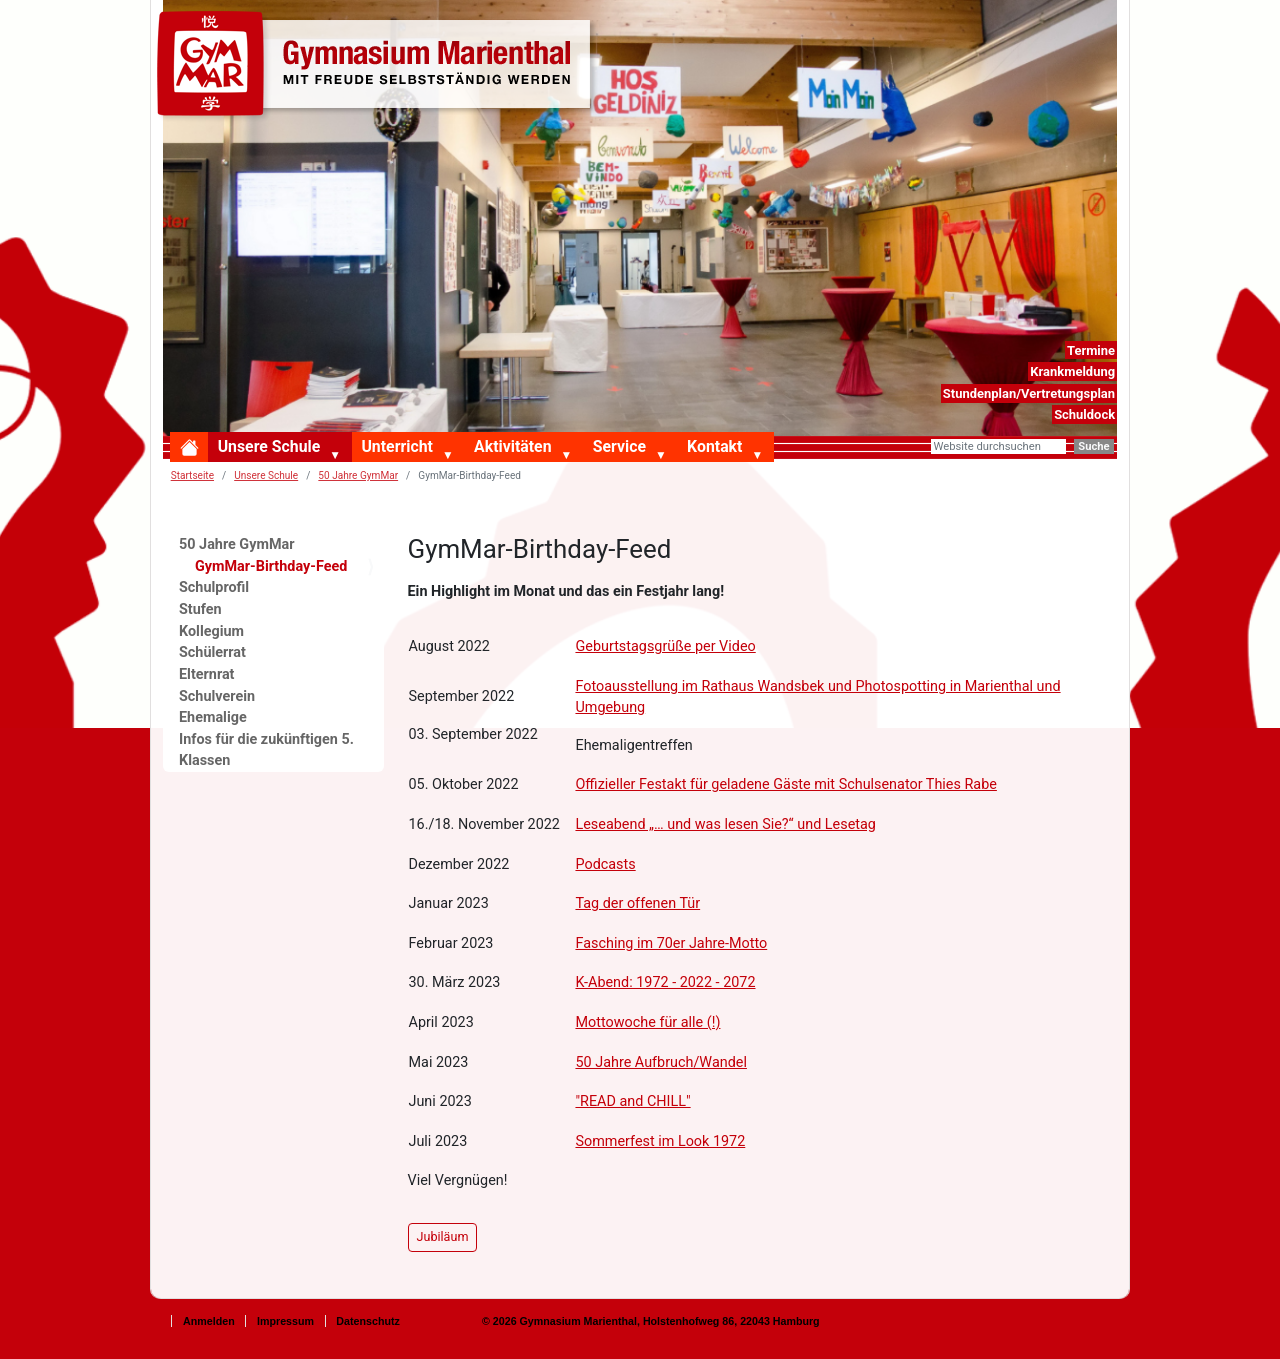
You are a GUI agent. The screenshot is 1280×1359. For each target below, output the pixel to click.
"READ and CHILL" (632, 1101)
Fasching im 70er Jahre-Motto (671, 943)
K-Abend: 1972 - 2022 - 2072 (665, 982)
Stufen (200, 609)
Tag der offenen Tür (637, 903)
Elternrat (207, 674)
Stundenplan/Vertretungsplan (1029, 393)
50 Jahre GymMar (358, 475)
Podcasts (605, 864)
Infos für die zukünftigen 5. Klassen (266, 750)
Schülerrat (212, 652)
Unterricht (396, 446)
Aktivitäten (512, 446)
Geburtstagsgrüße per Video (665, 646)
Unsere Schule (269, 446)
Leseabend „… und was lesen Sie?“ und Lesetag (725, 824)
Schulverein (217, 696)
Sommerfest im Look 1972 (660, 1141)
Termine (1091, 350)
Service (619, 446)
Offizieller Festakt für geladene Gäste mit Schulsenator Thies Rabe (785, 784)
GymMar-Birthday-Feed (271, 566)
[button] (339, 456)
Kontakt (714, 446)
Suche (1093, 446)
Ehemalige (213, 717)
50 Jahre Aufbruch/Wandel (660, 1062)
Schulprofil (214, 587)
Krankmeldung (1072, 371)
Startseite (192, 475)
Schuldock (1084, 414)
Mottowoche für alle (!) (647, 1022)
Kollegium (211, 631)
